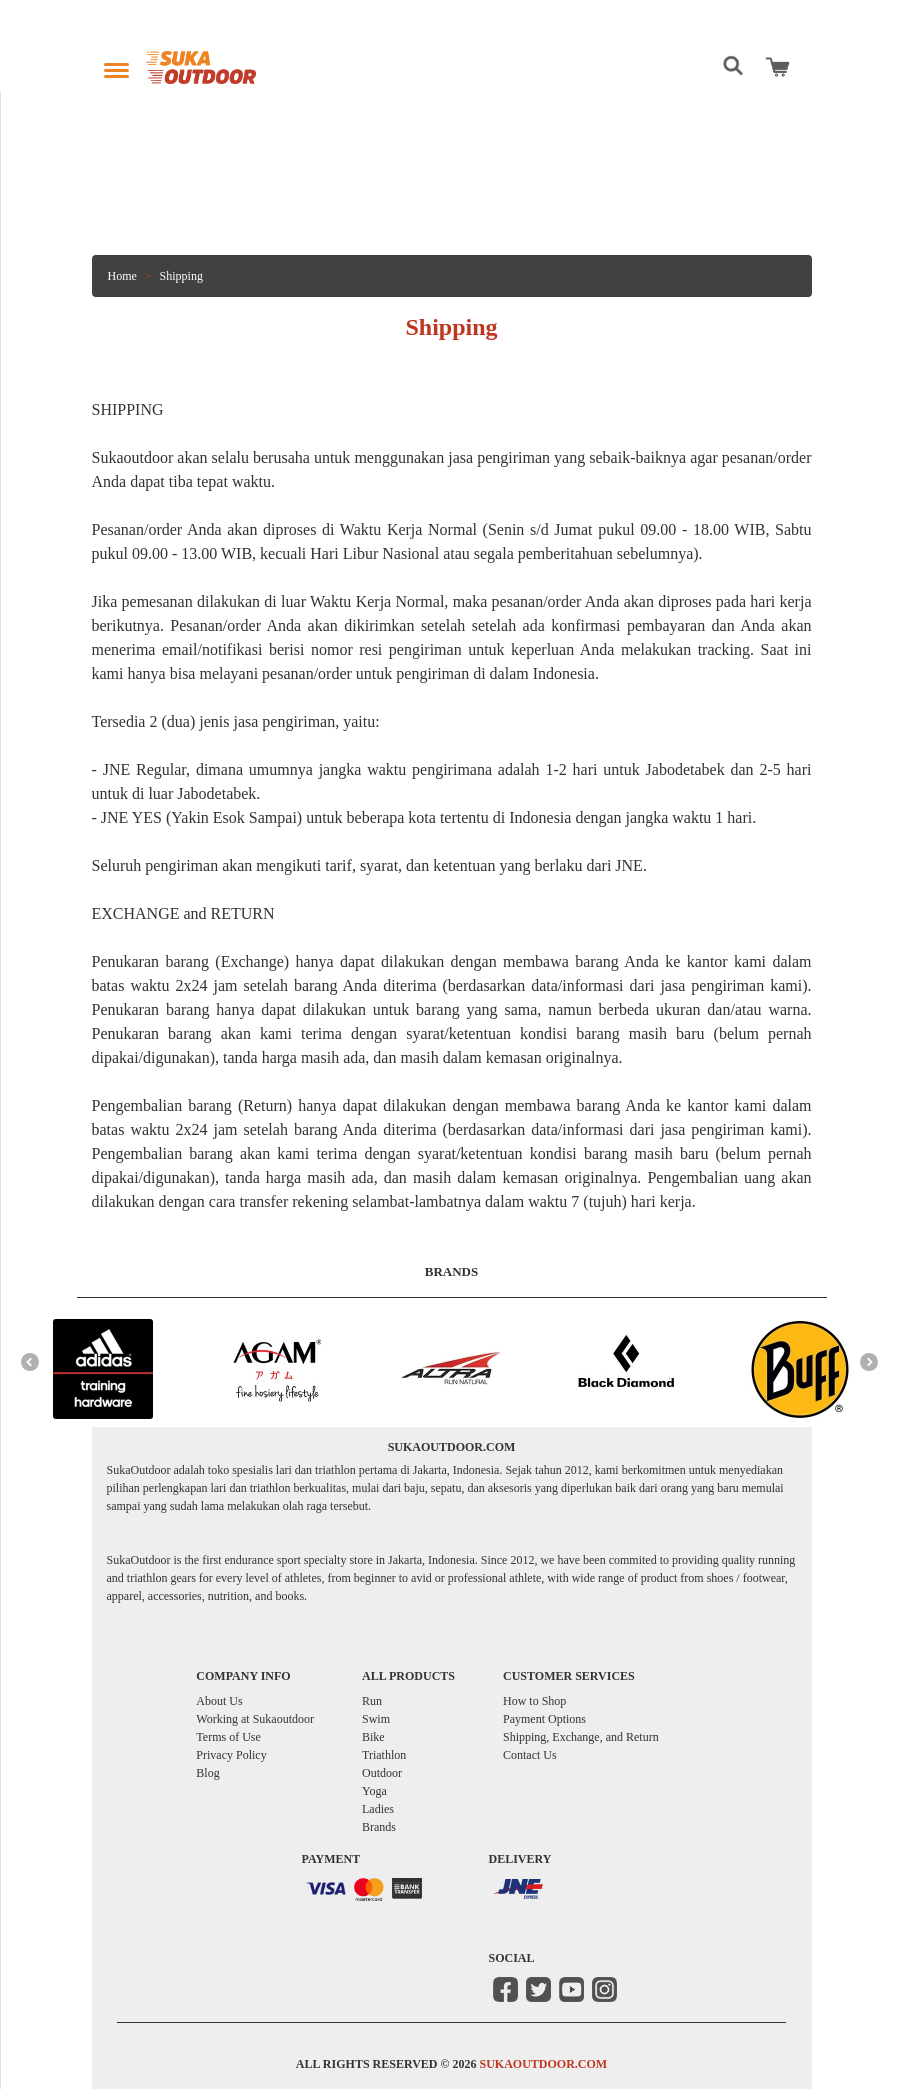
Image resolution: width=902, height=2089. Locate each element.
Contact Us (530, 1755)
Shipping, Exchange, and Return (581, 1737)
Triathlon (384, 1755)
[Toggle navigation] (116, 65)
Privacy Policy (231, 1755)
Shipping (181, 276)
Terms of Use (228, 1737)
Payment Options (544, 1719)
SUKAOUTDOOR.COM (543, 2064)
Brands (379, 1827)
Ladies (378, 1809)
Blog (207, 1773)
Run (372, 1701)
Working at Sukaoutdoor (255, 1719)
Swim (376, 1719)
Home (122, 276)
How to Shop (534, 1701)
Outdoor (382, 1773)
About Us (219, 1701)
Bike (373, 1737)
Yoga (374, 1791)
